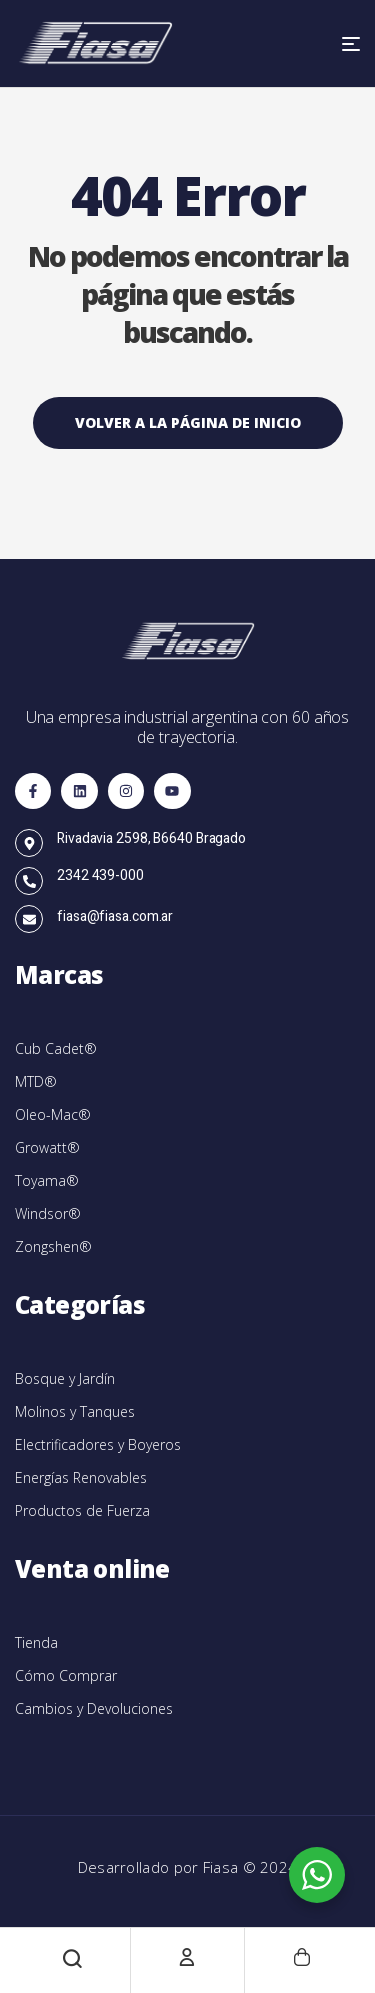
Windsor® (48, 1213)
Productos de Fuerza (82, 1510)
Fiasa (223, 1867)
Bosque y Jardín (65, 1378)
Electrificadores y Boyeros (98, 1444)
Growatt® (47, 1147)
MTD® (36, 1081)
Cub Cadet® (56, 1048)
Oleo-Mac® (53, 1114)
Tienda (36, 1642)
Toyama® (47, 1180)
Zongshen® (53, 1246)
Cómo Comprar (66, 1675)
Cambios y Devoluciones (94, 1708)
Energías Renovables (81, 1477)
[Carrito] (302, 1957)
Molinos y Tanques (75, 1411)
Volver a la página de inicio (188, 422)
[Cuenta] (187, 1957)
